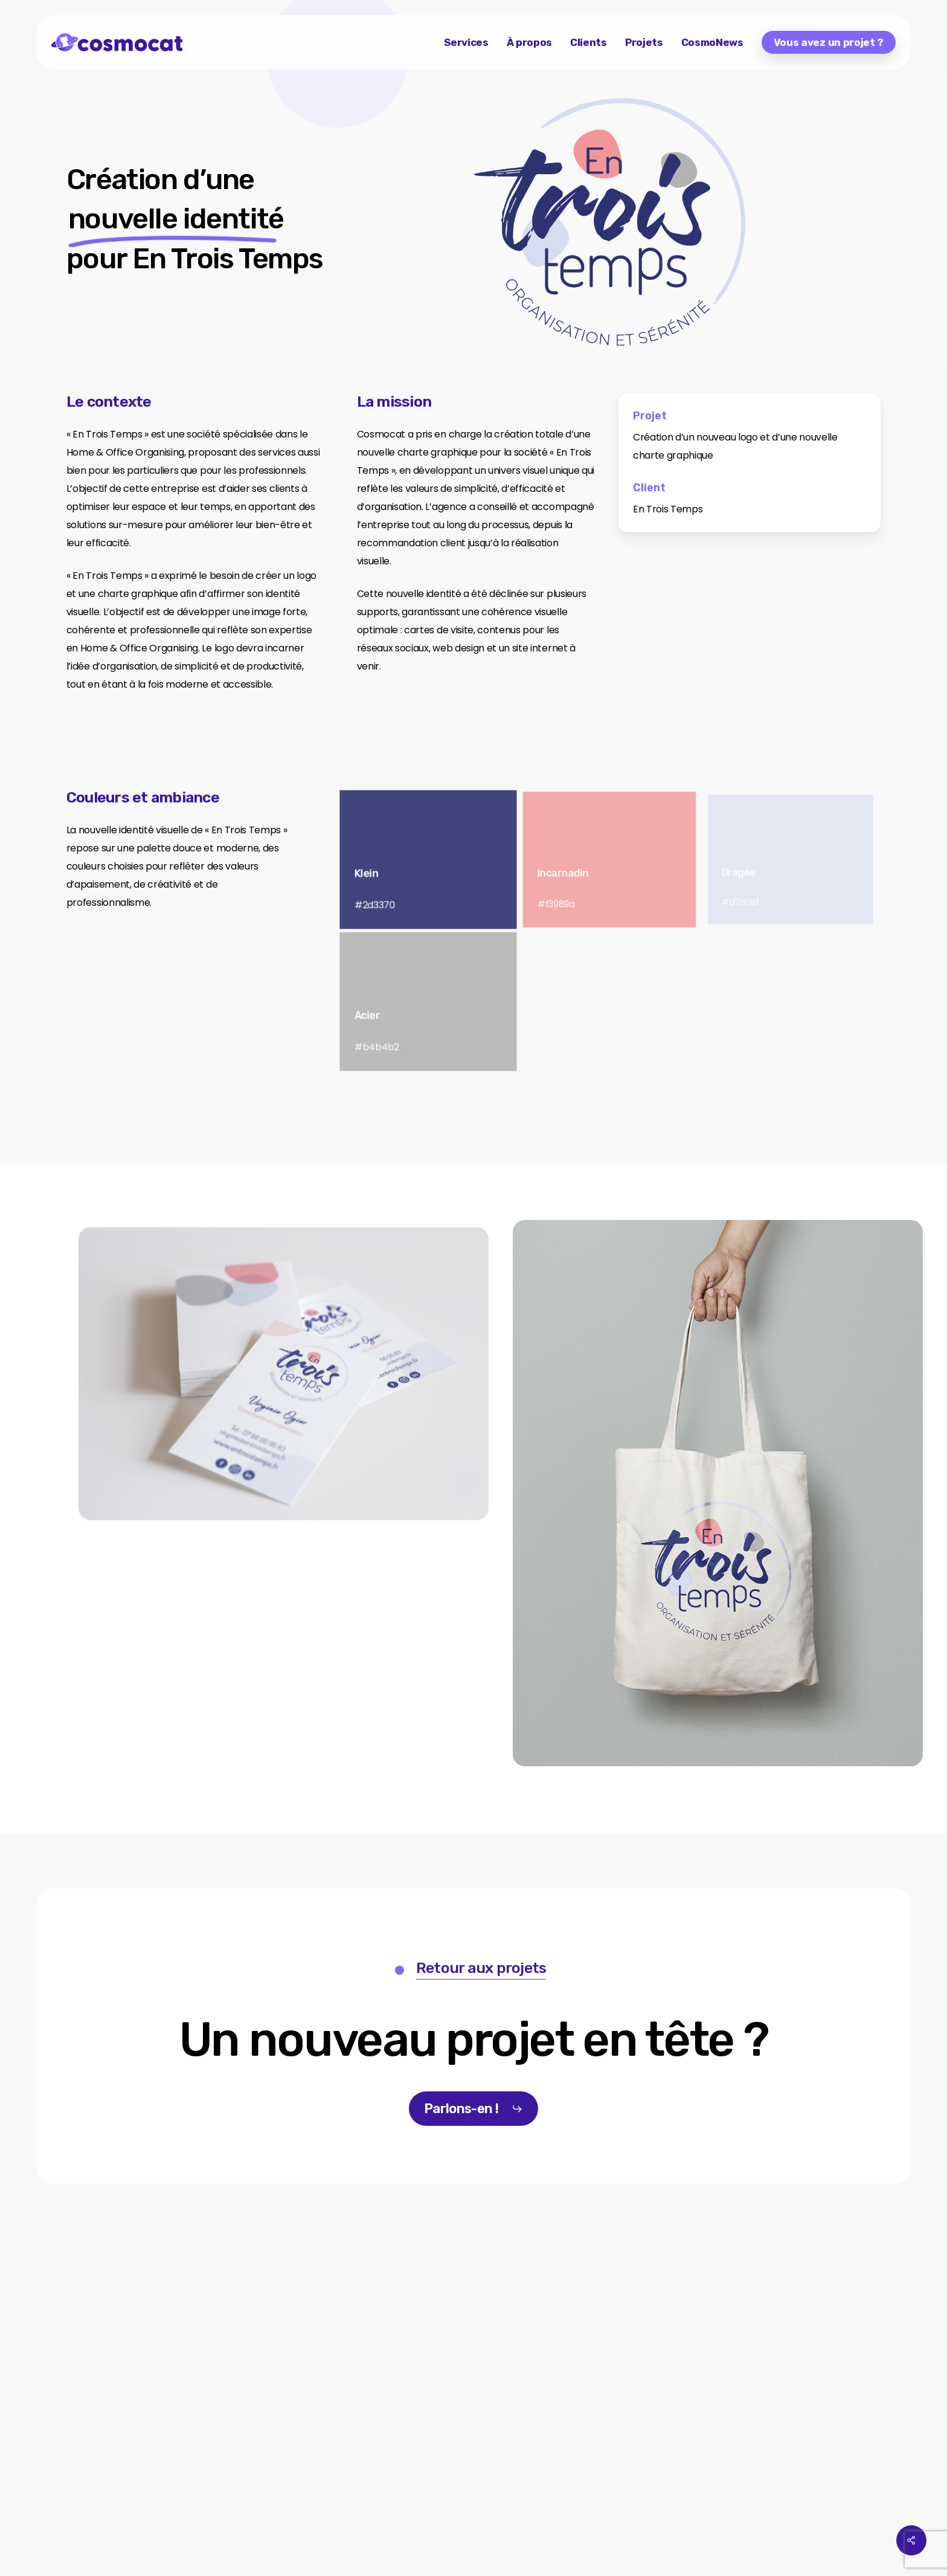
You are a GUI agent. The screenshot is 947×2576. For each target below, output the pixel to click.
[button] (474, 2040)
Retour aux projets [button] (481, 1968)
